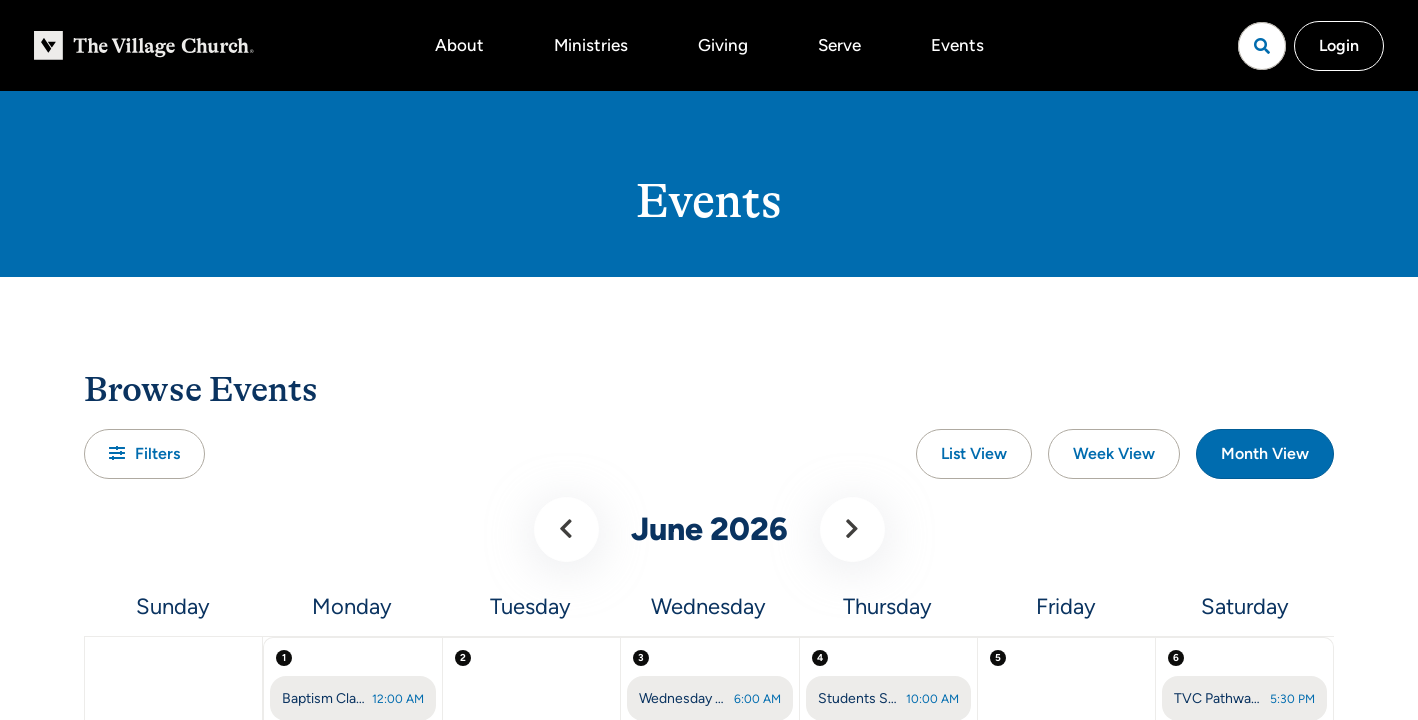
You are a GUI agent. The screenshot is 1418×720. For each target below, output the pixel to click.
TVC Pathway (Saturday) (1218, 698)
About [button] (459, 45)
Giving (723, 45)
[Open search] (1262, 46)
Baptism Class (323, 698)
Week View (1114, 453)
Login (1339, 45)
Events (957, 45)
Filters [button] (144, 453)
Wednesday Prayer (683, 698)
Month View (1265, 453)
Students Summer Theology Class (859, 698)
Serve (839, 45)
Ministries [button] (591, 45)
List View (974, 453)
